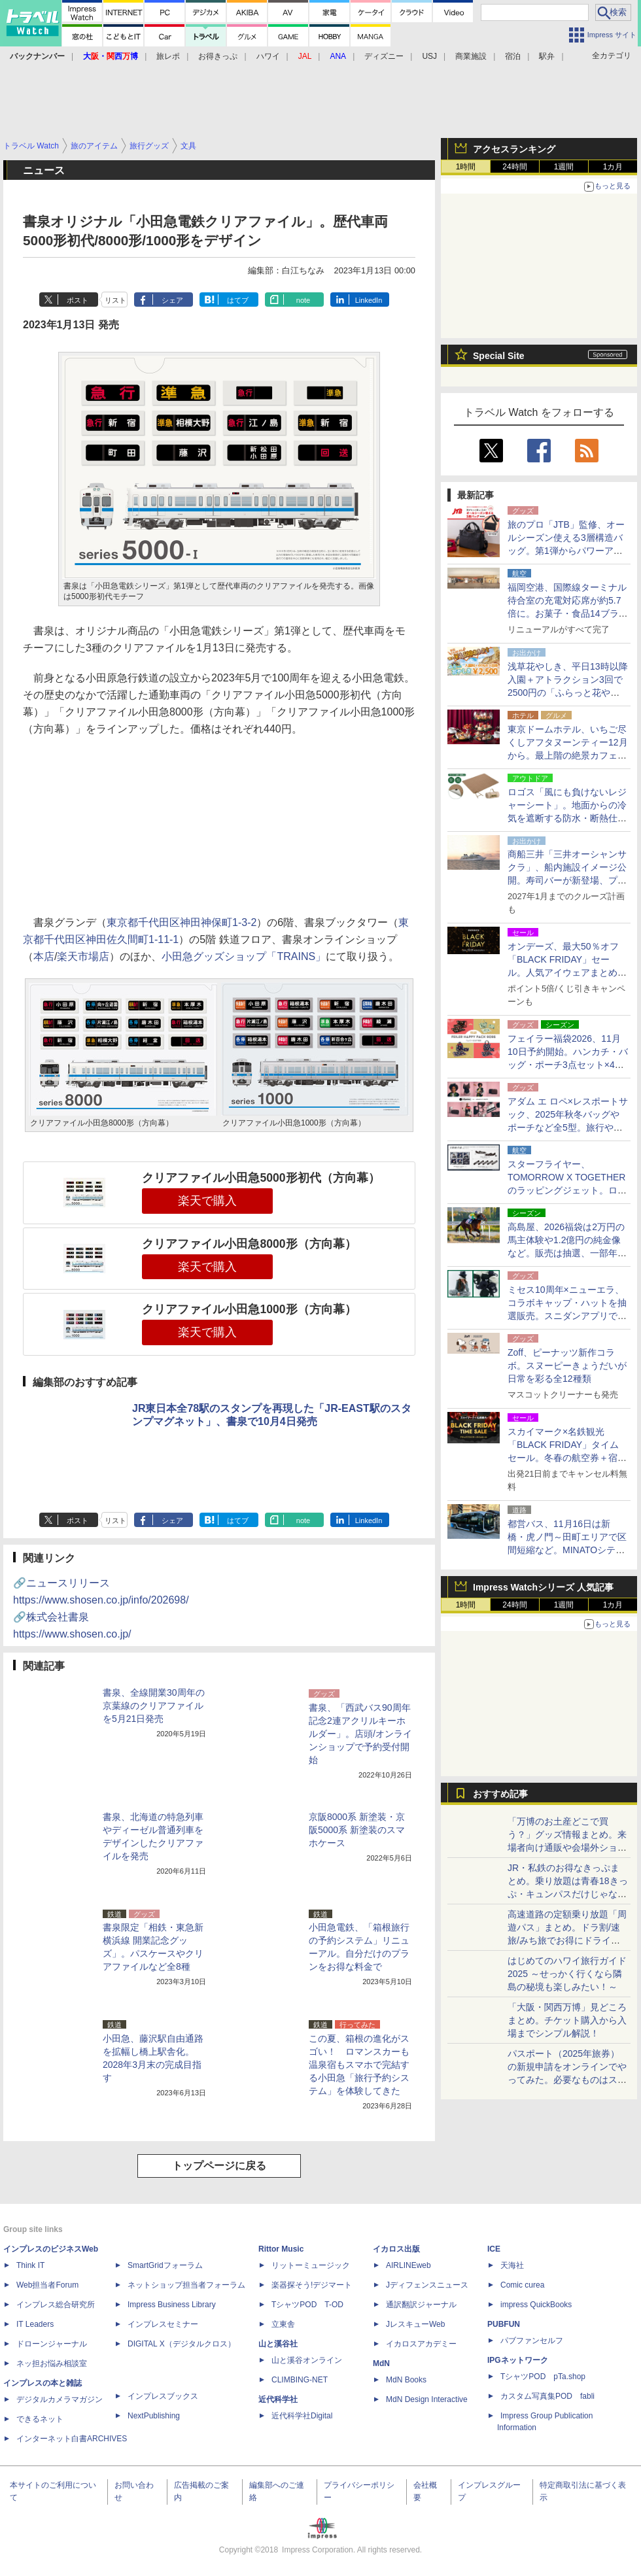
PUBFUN (503, 2324)
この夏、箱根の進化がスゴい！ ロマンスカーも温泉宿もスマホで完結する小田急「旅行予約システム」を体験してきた (359, 2064)
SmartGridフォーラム (165, 2265)
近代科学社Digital (301, 2415)
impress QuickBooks (536, 2304)
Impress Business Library (172, 2304)
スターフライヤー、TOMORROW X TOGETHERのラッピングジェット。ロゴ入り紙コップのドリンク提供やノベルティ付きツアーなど (567, 1190)
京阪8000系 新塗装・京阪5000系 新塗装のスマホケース (357, 1830)
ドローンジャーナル (51, 2343)
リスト (115, 300)
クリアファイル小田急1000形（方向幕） (249, 1309)
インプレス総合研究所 (55, 2304)
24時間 (514, 166)
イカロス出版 (396, 2249)
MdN (381, 2363)
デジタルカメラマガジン (59, 2399)
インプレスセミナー (163, 2324)
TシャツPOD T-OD (307, 2304)
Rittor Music (280, 2249)
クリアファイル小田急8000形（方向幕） (249, 1243)
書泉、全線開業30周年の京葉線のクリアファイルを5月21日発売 (154, 1705)
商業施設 (471, 56)
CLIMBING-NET (299, 2379)
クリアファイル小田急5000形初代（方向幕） (260, 1177)
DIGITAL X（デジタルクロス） (181, 2343)
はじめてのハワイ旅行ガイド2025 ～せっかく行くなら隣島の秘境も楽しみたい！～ (567, 1973)
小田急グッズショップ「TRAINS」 (244, 956)
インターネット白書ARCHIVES (71, 2438)
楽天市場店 (83, 956)
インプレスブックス (163, 2396)
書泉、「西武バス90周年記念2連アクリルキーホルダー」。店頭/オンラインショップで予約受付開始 (360, 1733)
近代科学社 (278, 2399)
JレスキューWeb (415, 2324)
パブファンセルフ (531, 2340)
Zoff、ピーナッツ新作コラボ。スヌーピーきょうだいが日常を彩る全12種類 (567, 1365)
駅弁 (547, 56)
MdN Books (406, 2379)
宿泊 (513, 56)
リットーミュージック (310, 2265)
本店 (43, 956)
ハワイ (268, 56)
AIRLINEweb (408, 2265)
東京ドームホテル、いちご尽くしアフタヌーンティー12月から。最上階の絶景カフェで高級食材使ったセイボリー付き (568, 755)
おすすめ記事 (500, 1794)
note (303, 300)
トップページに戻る (219, 2165)
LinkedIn (369, 300)
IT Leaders (35, 2324)
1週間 (564, 166)
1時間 (466, 166)
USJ (429, 56)
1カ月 (613, 166)
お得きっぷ (217, 56)
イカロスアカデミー (421, 2343)
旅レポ (168, 56)
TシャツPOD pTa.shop (542, 2376)
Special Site (499, 356)
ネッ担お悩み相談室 (51, 2363)
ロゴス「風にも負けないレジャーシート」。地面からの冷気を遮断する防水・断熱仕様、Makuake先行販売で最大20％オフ (567, 818)
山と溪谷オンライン (306, 2360)
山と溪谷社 (278, 2343)
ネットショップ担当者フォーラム (186, 2285)
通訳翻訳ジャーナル (421, 2304)
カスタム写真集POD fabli (547, 2396)
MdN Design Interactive (427, 2399)
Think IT (30, 2265)
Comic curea (522, 2285)
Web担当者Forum (47, 2285)
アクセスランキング (514, 149)
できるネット (39, 2419)
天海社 (512, 2265)
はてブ (238, 300)
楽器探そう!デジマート (311, 2285)
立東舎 (283, 2324)
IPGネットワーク (517, 2360)
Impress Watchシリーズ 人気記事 (543, 1587)
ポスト (77, 300)
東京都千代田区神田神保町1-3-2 (181, 922)
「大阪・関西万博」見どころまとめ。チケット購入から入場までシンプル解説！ (567, 2020)
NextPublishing (154, 2415)
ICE (493, 2249)
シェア (172, 300)
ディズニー (384, 56)
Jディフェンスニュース (427, 2285)
